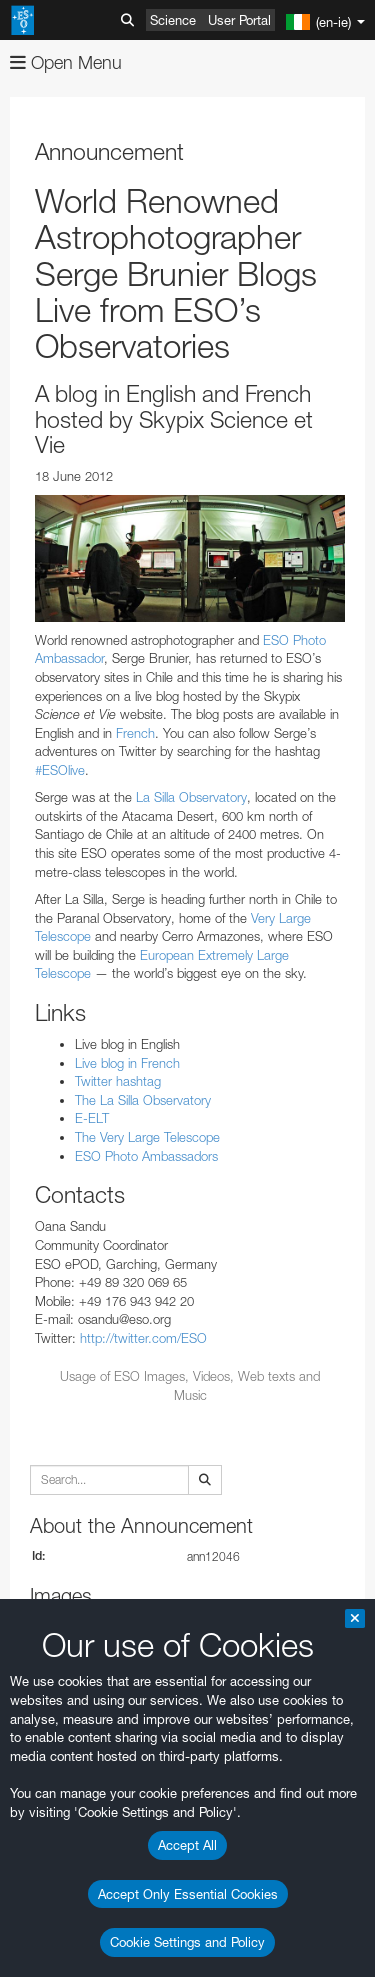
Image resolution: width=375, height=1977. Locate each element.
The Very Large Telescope (147, 1137)
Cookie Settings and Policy (187, 1942)
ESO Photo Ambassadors (146, 1156)
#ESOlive (60, 770)
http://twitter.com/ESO (143, 1338)
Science (173, 20)
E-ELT (92, 1118)
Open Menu (66, 62)
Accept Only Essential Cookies (188, 1894)
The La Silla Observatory (143, 1100)
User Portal (239, 20)
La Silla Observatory (191, 797)
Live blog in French (127, 1063)
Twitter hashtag (118, 1081)
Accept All (187, 1845)
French (135, 733)
